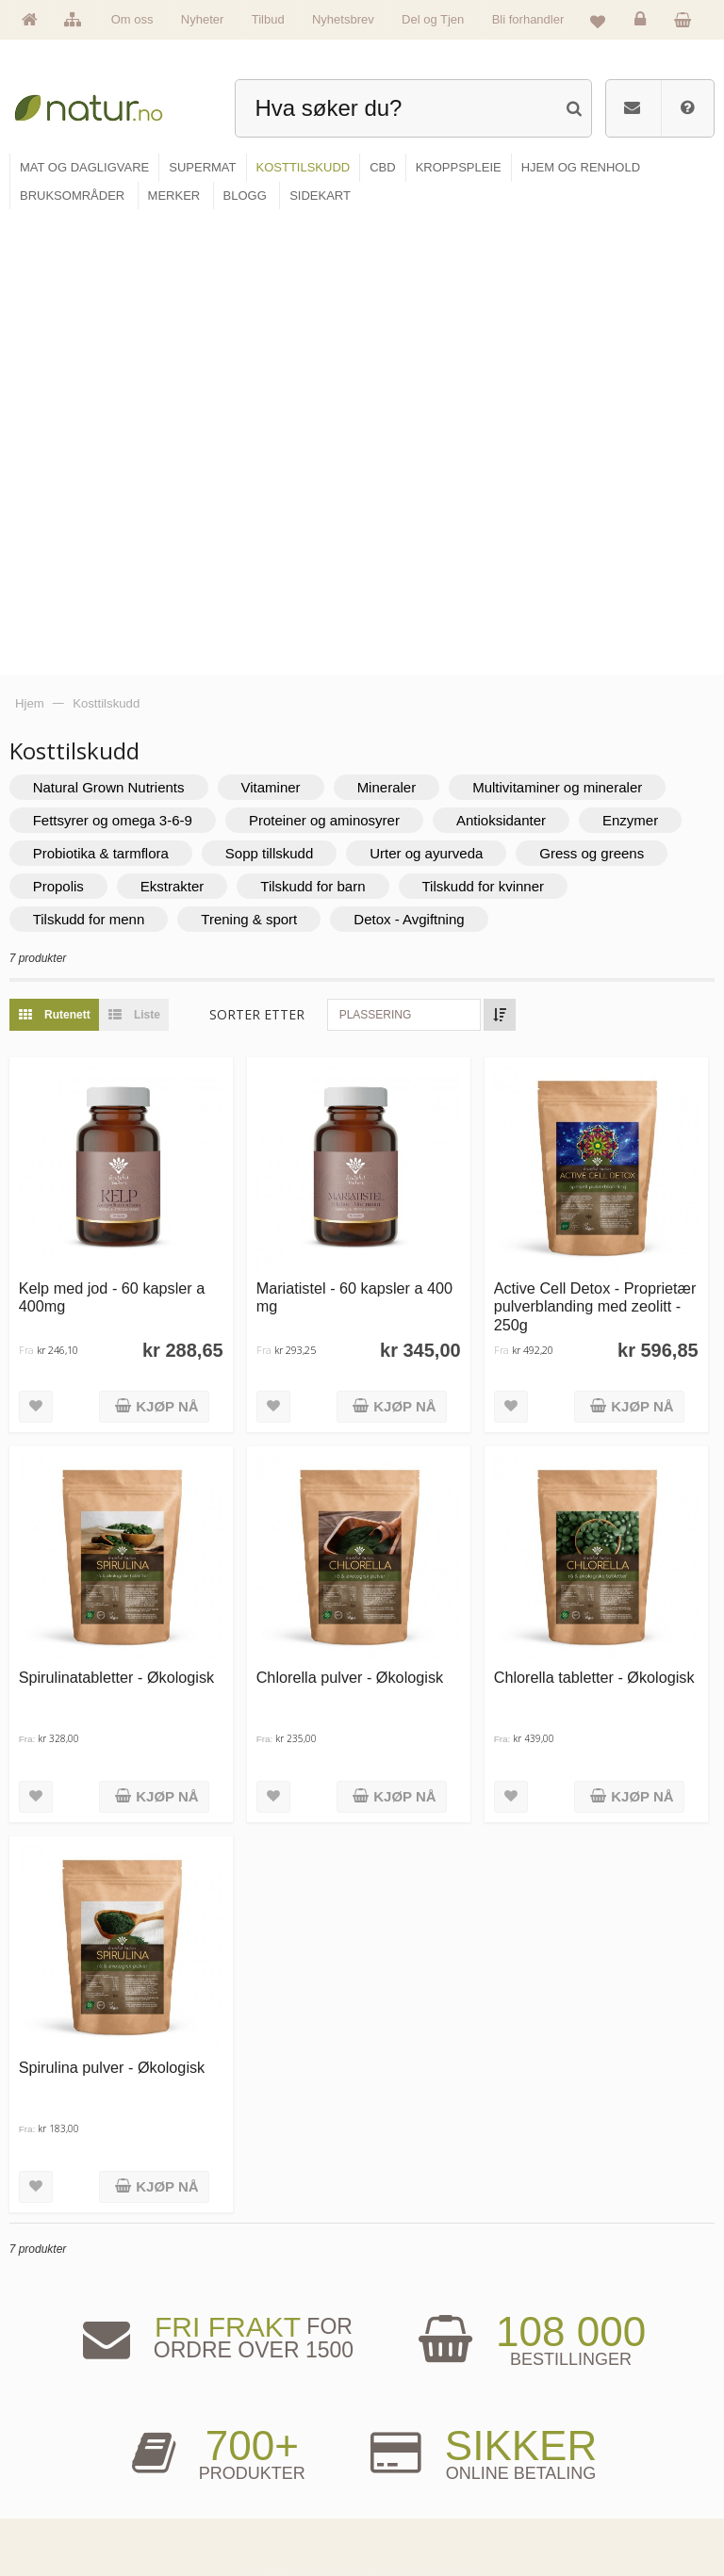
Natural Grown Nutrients (118, 331)
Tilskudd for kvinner (493, 430)
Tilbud (268, 19)
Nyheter (202, 19)
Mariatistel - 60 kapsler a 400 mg (361, 837)
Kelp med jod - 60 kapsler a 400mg (121, 837)
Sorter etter (267, 558)
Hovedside (60, 2400)
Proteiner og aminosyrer (333, 364)
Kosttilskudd (237, 2458)
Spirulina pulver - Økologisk (121, 1601)
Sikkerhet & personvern (599, 2516)
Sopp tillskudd (278, 397)
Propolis (67, 430)
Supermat (232, 2429)
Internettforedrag (420, 2458)
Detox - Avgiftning (419, 463)
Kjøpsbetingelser (585, 2487)
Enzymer (639, 364)
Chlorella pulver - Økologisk (357, 1215)
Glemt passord (581, 2429)
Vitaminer (280, 331)
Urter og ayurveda (436, 397)
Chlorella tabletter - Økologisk (597, 1215)
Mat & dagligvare (247, 2400)
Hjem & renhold (244, 2516)
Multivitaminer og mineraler (567, 331)
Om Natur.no (64, 2429)
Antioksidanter (510, 364)
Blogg (397, 2400)
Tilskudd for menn (98, 463)
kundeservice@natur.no (362, 2282)
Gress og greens (602, 397)
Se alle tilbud (64, 2516)
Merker (52, 2458)
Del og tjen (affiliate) (427, 2487)
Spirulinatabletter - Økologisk (126, 1215)
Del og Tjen (433, 19)
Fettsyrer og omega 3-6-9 (122, 364)
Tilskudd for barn (323, 430)
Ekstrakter (182, 430)
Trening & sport (259, 463)
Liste (139, 559)
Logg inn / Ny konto (591, 2400)
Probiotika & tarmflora (110, 397)
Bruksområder (415, 2429)
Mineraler (396, 331)
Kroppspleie (236, 2487)
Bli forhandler (528, 19)
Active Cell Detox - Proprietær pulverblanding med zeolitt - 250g (585, 846)
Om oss (132, 19)
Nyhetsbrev (343, 19)
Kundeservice (579, 2458)
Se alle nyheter (69, 2487)
